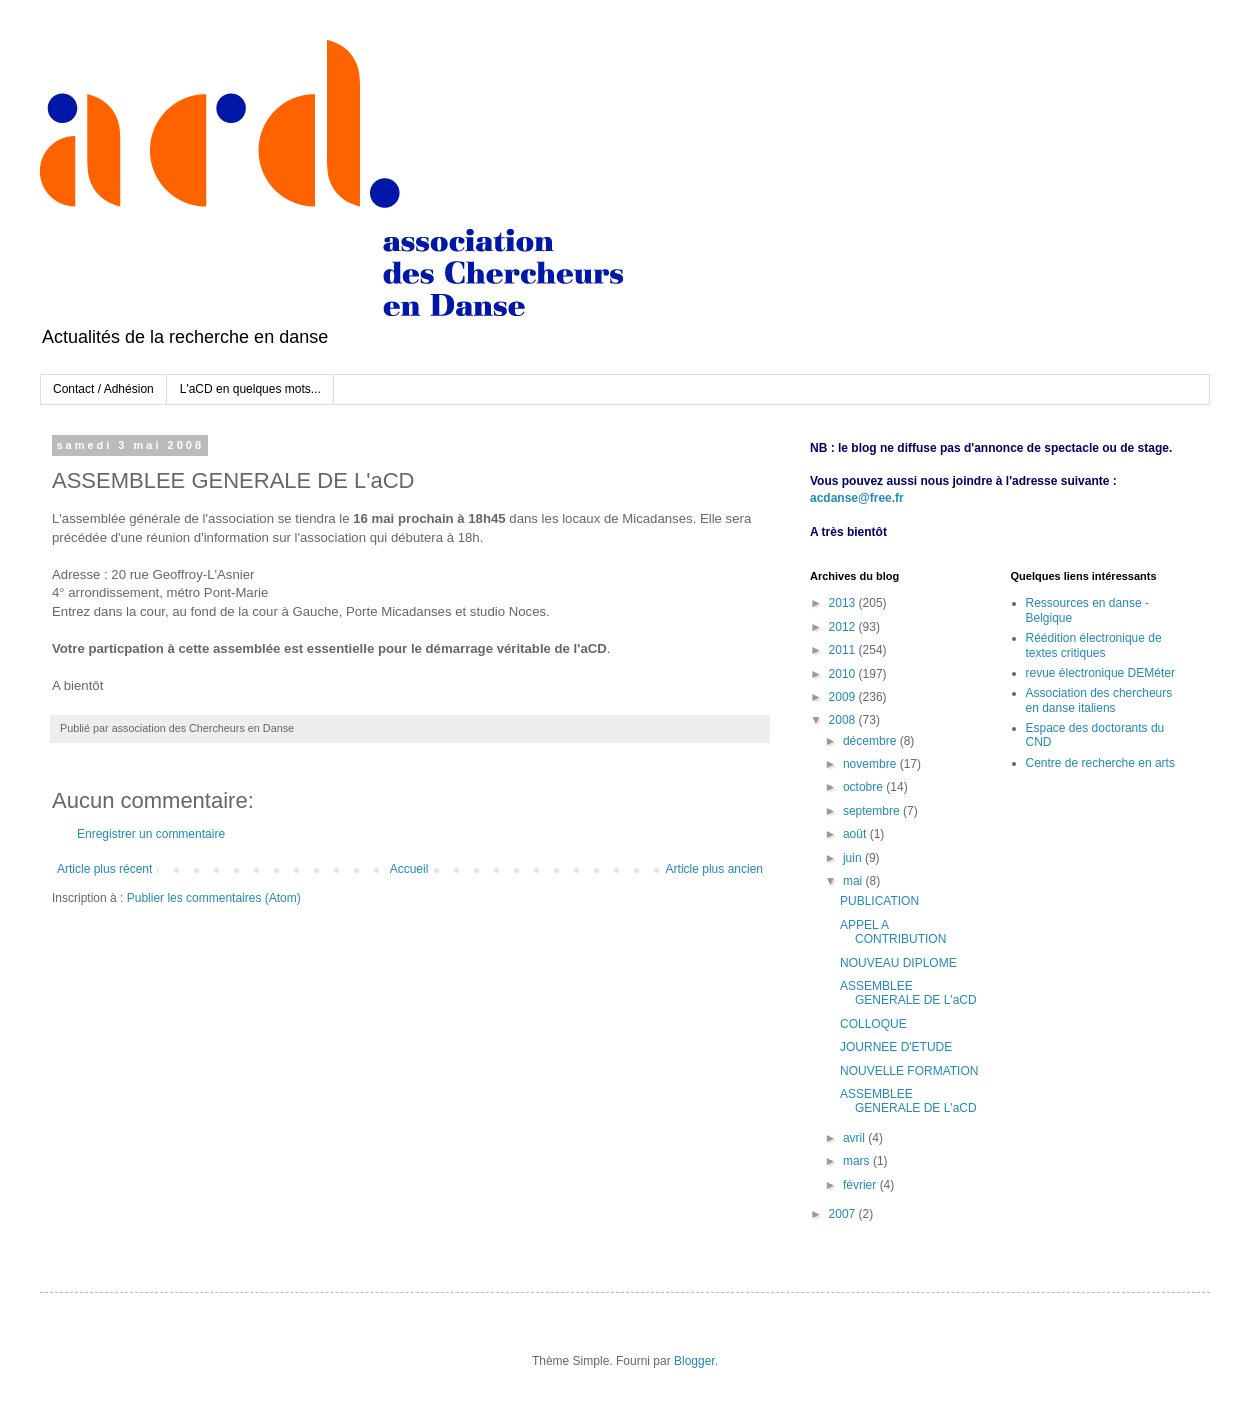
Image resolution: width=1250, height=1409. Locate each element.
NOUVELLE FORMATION (909, 1071)
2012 (844, 627)
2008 (844, 720)
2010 (844, 674)
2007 (844, 1214)
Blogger (694, 1361)
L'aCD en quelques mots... (250, 389)
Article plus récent (104, 869)
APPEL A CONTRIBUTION (893, 932)
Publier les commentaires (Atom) (214, 898)
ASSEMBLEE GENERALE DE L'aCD (908, 993)
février (861, 1185)
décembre (871, 741)
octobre (864, 787)
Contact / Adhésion (103, 389)
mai (854, 881)
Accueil (409, 869)
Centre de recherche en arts (1100, 763)
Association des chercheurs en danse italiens (1099, 700)
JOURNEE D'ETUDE (896, 1047)
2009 (844, 697)
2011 (844, 650)
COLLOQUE (873, 1024)
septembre (873, 811)
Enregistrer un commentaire (151, 834)
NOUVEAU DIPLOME (898, 963)
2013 (844, 603)
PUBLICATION (879, 901)
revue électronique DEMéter (1100, 673)
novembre (871, 764)
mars (858, 1161)
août (856, 834)
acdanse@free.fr (857, 498)
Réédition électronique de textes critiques (1094, 645)
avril (855, 1138)
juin (854, 858)
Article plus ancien (714, 869)
